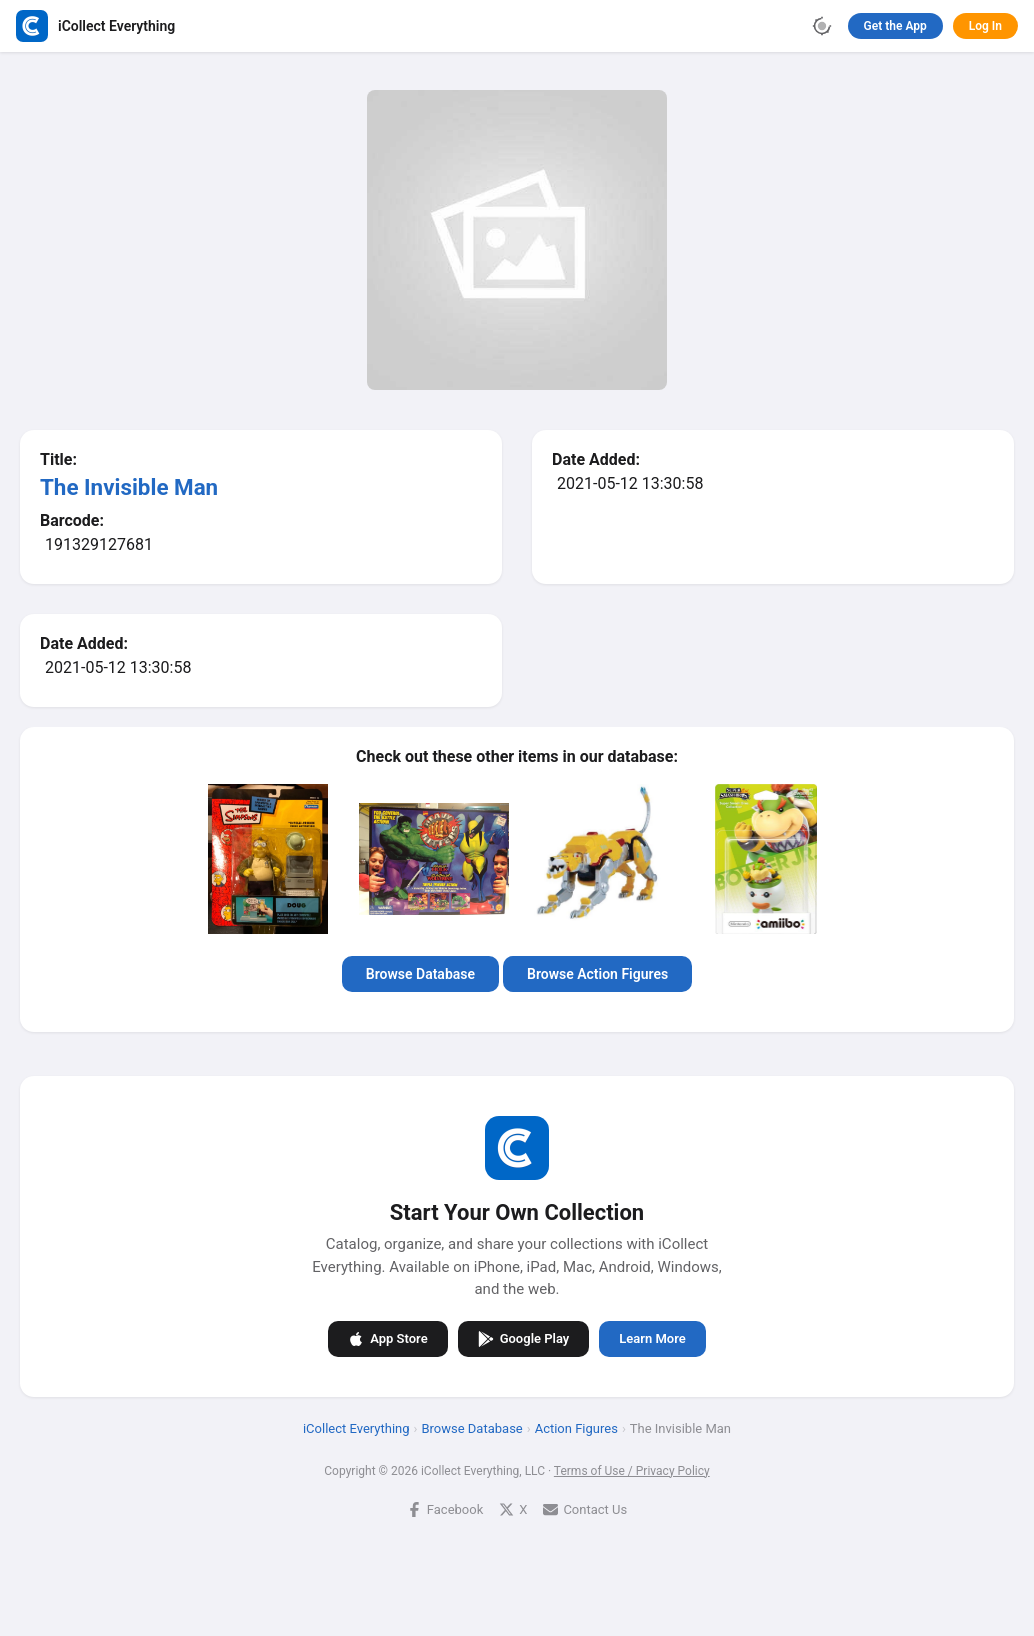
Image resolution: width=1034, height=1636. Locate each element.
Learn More (652, 1338)
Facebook (445, 1508)
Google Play (524, 1338)
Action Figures (576, 1427)
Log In (985, 26)
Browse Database (420, 974)
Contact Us (585, 1508)
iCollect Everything (356, 1427)
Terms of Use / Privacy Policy (632, 1470)
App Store (387, 1338)
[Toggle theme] (822, 26)
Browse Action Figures (597, 974)
